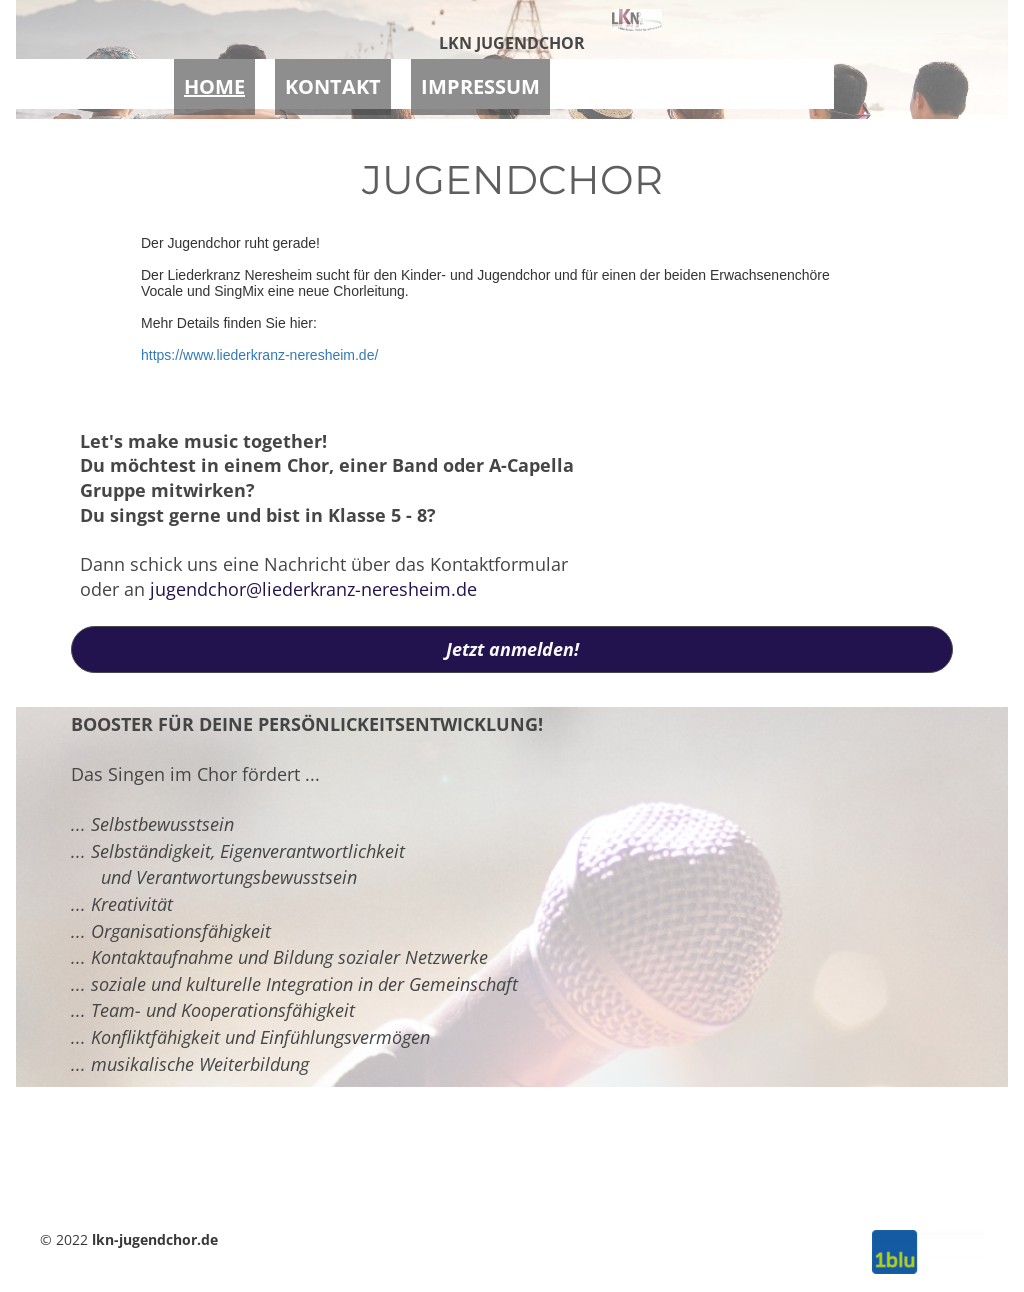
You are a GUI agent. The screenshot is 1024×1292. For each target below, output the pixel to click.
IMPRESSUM (480, 80)
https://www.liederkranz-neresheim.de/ (259, 355)
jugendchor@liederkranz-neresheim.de (313, 589)
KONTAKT (333, 80)
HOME (214, 80)
